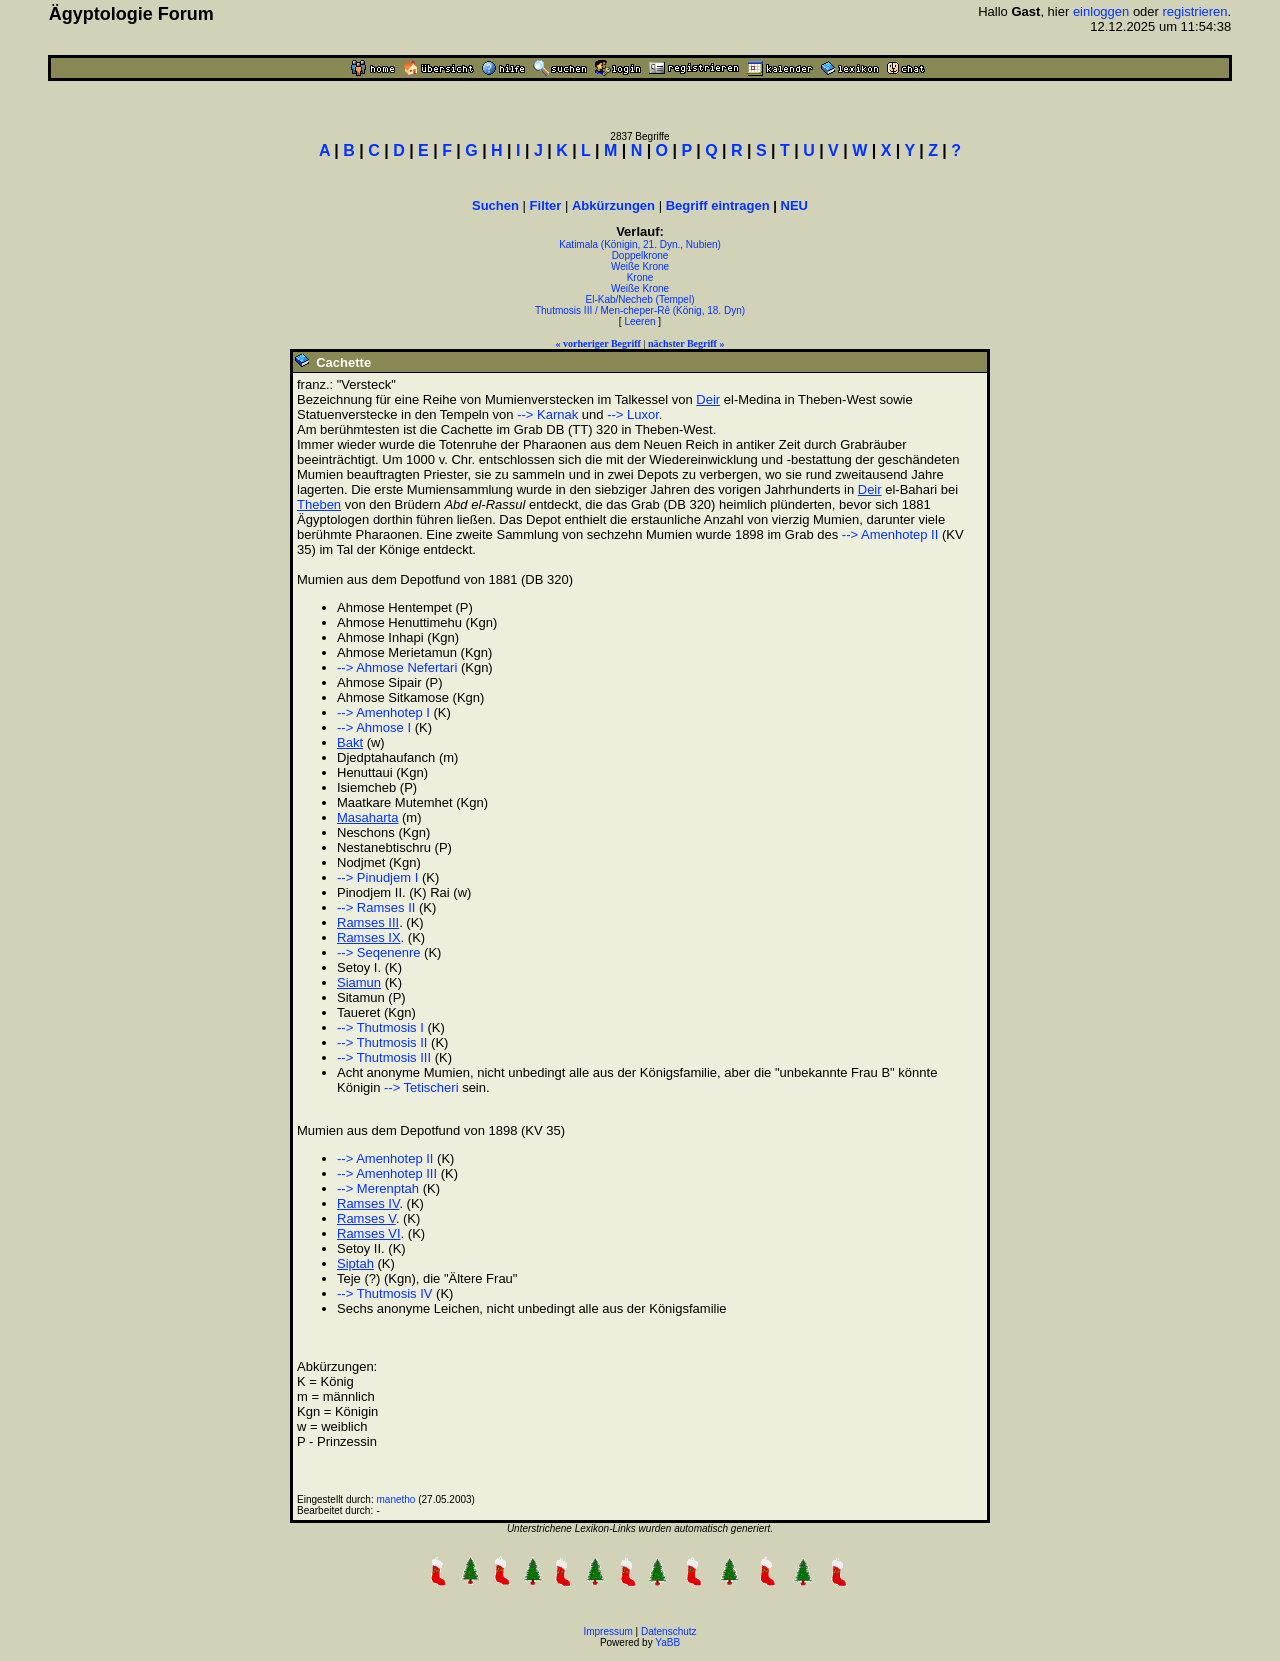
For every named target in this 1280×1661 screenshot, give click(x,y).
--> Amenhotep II (890, 534)
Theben (319, 504)
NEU (794, 205)
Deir (708, 399)
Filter (546, 205)
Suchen (495, 205)
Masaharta (367, 817)
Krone (640, 277)
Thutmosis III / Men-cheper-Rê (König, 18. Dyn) (640, 310)
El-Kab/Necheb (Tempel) (640, 299)
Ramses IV (368, 1203)
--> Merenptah (378, 1188)
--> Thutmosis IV (384, 1293)
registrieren (1195, 11)
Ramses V (366, 1218)
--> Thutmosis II (382, 1042)
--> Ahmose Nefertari (397, 667)
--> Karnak (547, 414)
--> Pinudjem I (377, 877)
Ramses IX (369, 937)
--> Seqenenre (378, 952)
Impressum (607, 1631)
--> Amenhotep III (387, 1173)
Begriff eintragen (718, 205)
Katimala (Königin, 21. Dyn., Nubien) (640, 244)
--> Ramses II (376, 907)
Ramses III (368, 922)
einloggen (1101, 11)
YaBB (667, 1642)
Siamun (359, 982)
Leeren (639, 321)
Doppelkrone (640, 255)
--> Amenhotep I (383, 712)
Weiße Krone (640, 266)
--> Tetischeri (421, 1087)
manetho (396, 1499)
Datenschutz (669, 1631)
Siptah (355, 1263)
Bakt (350, 742)
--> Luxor (633, 414)
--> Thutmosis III (384, 1057)
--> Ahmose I (374, 727)
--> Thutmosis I (380, 1027)
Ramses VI (369, 1233)
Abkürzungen (613, 205)
